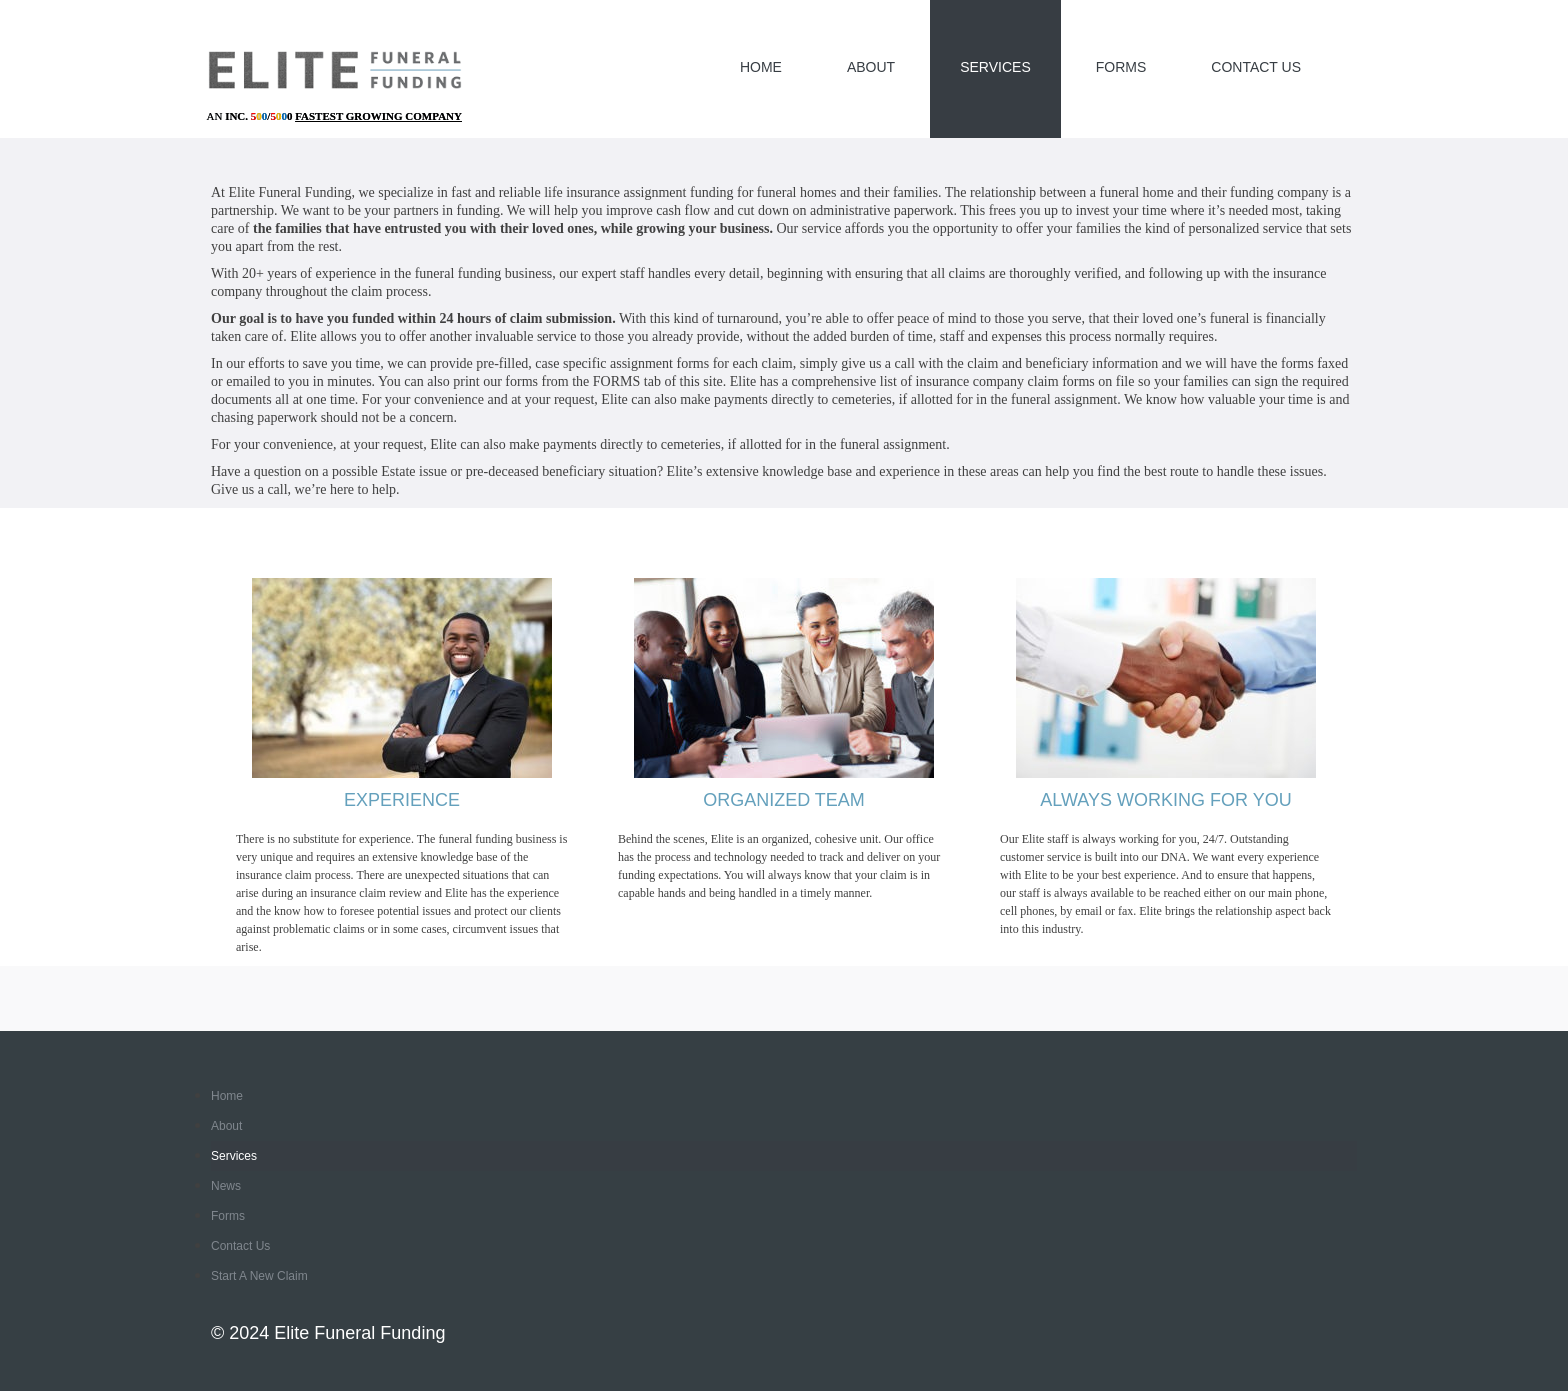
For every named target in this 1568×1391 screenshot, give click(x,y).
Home (761, 67)
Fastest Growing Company (378, 116)
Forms (1121, 67)
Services (995, 67)
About (871, 67)
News (226, 1186)
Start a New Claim (259, 1276)
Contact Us (1256, 67)
